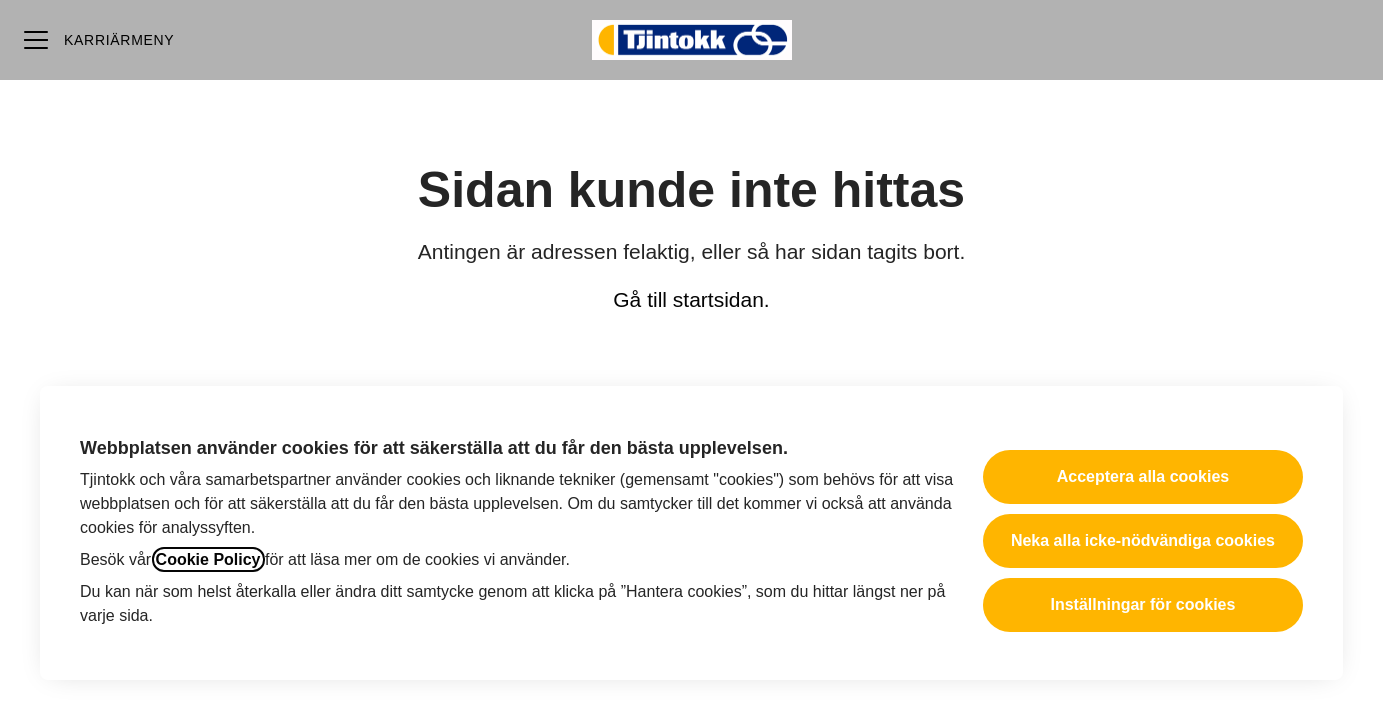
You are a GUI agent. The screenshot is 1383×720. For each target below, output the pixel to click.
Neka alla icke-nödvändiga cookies (1143, 540)
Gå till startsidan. (691, 299)
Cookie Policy (208, 559)
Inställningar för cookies (1142, 604)
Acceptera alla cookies (1143, 476)
